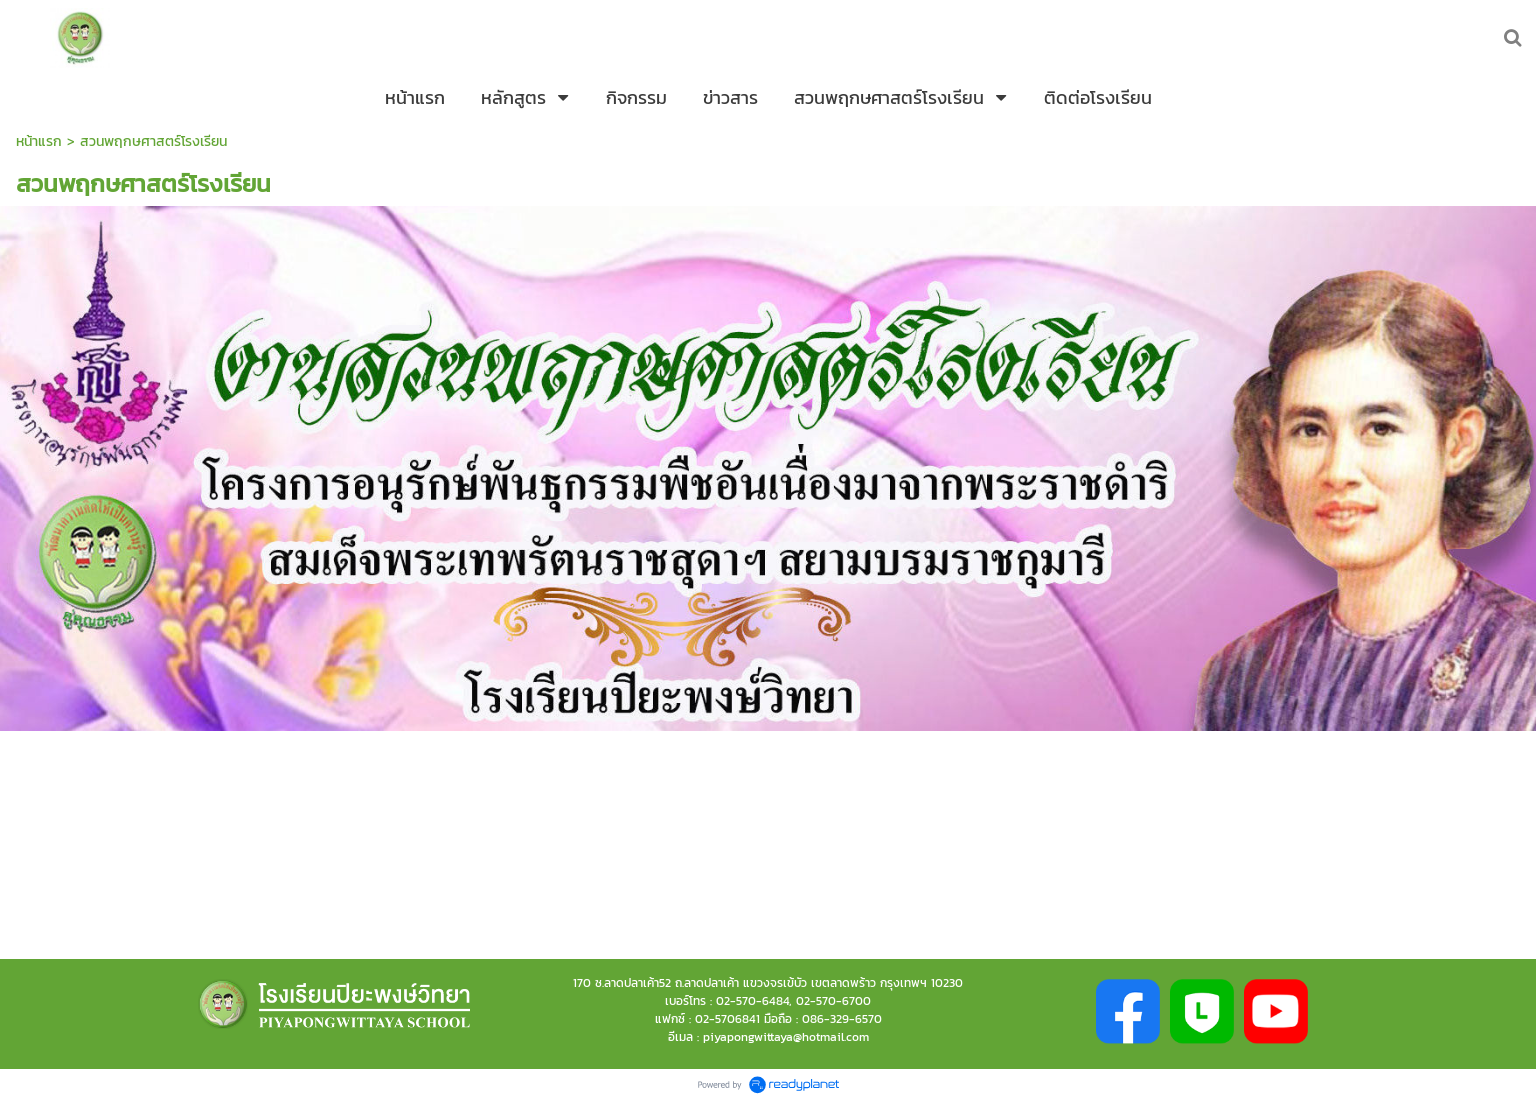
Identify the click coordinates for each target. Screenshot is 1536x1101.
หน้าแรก (39, 141)
